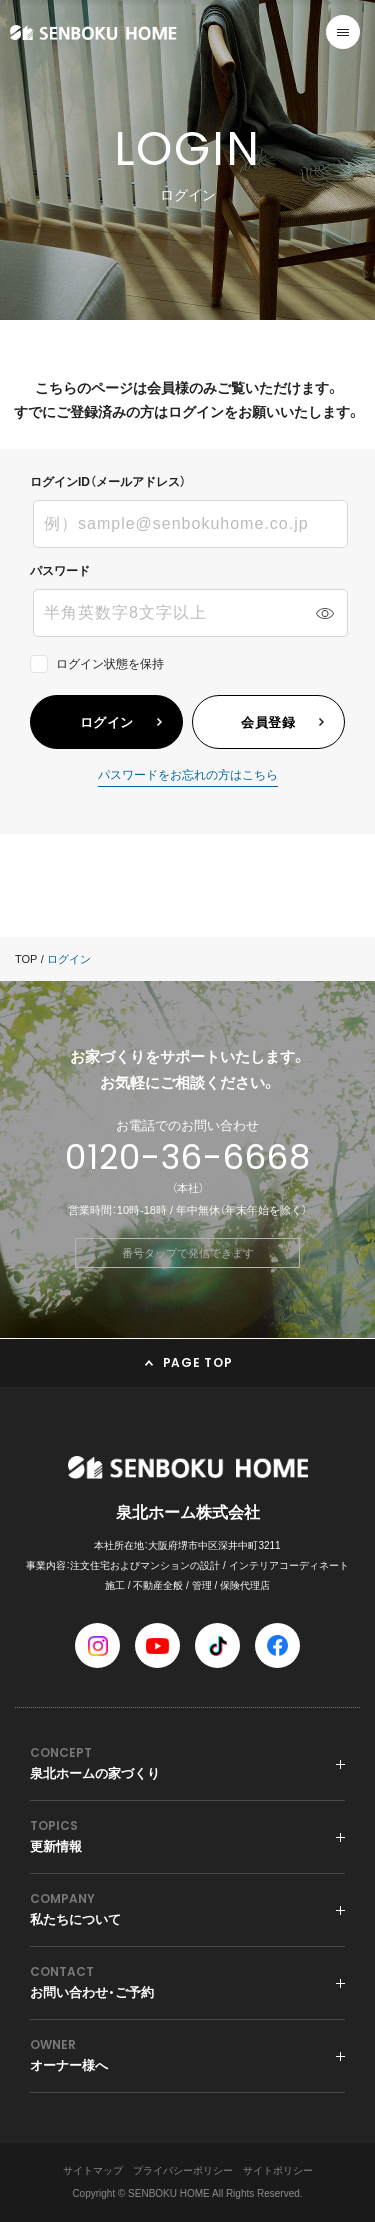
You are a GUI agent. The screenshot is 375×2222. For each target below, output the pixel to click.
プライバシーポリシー (183, 2170)
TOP (26, 959)
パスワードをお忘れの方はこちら (188, 775)
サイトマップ (93, 2170)
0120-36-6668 (188, 1157)
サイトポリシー (278, 2170)
